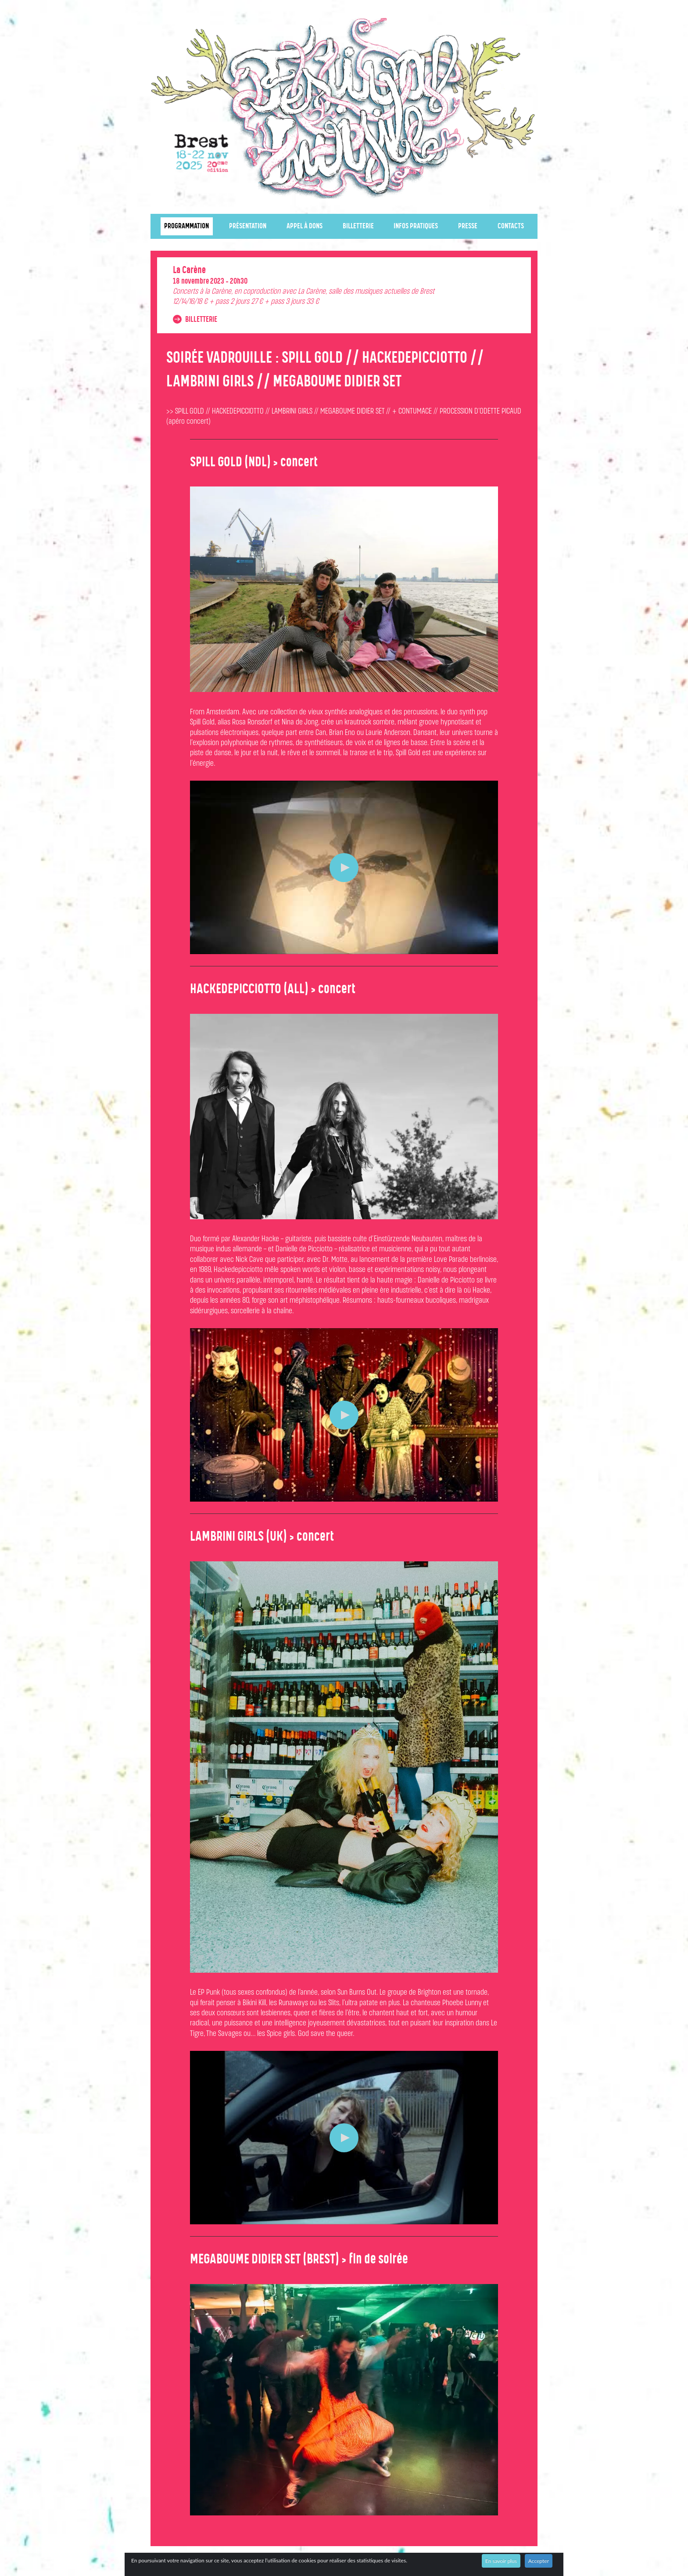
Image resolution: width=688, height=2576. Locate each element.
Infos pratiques (416, 226)
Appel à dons (304, 226)
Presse (467, 226)
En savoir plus (501, 2561)
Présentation (247, 226)
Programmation (186, 226)
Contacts (511, 226)
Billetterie (358, 226)
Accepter (538, 2561)
